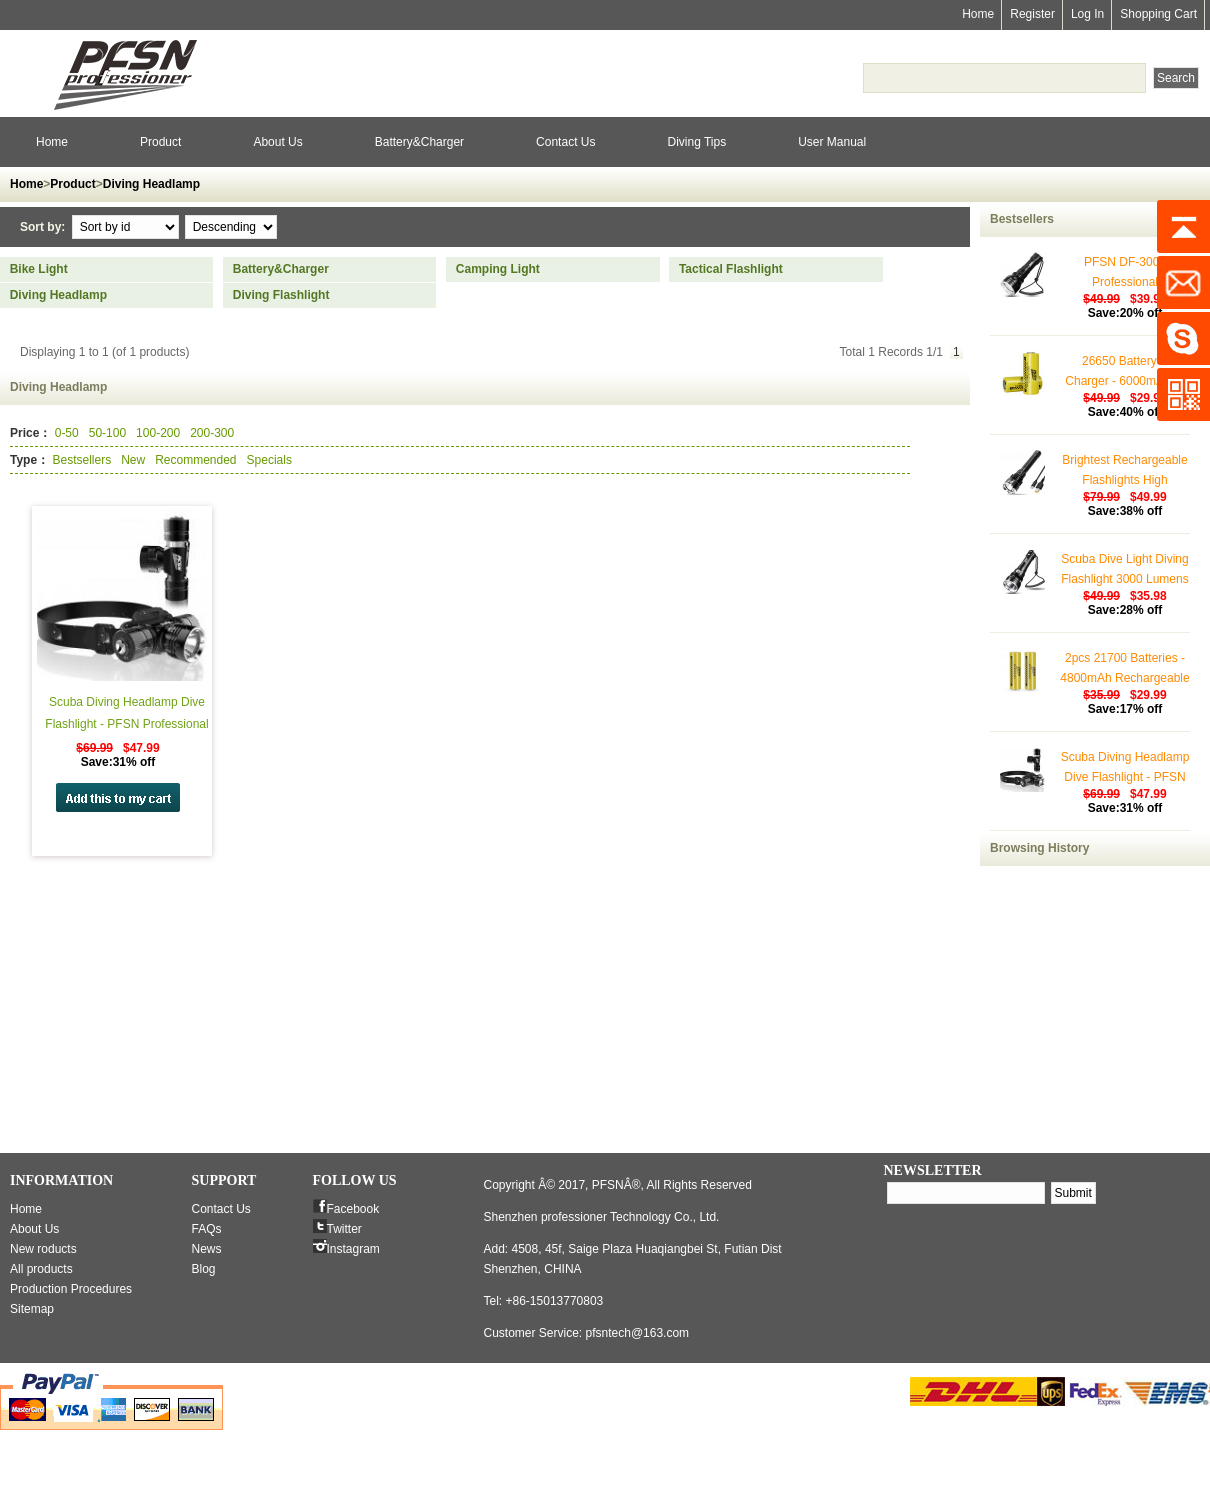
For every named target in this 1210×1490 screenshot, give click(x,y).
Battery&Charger (419, 142)
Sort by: (44, 227)
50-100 (107, 433)
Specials (269, 460)
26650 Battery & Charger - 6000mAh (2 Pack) (1124, 381)
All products (41, 1269)
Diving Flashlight (281, 295)
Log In (1087, 14)
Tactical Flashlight (731, 269)
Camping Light (498, 269)
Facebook (353, 1209)
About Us (277, 142)
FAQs (207, 1229)
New (133, 460)
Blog (204, 1269)
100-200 (158, 433)
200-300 (212, 433)
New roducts (43, 1249)
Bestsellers (81, 460)
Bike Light (39, 269)
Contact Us (565, 142)
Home (978, 14)
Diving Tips (696, 142)
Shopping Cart (1158, 14)
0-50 (67, 433)
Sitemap (32, 1309)
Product (160, 142)
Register (1032, 14)
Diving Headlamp (151, 184)
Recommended (195, 460)
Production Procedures (71, 1289)
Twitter (344, 1229)
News (207, 1249)
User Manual (832, 142)
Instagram (353, 1249)
